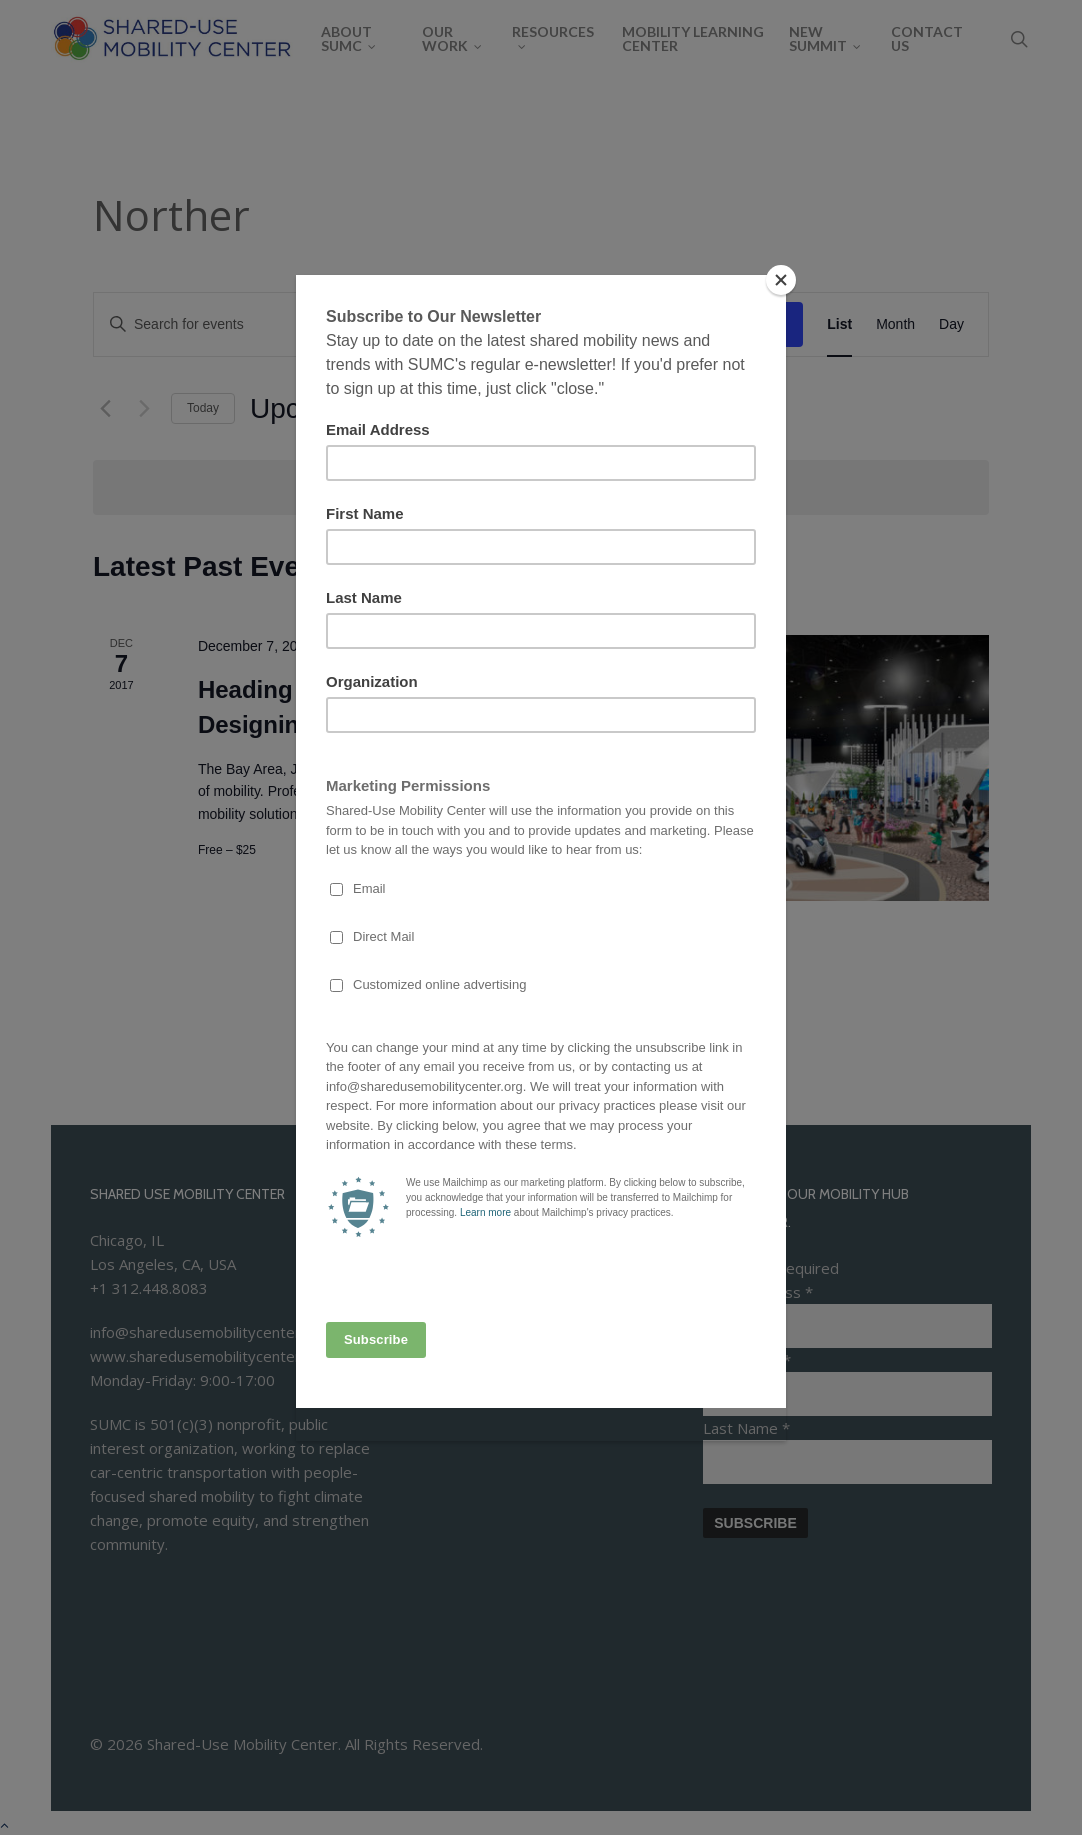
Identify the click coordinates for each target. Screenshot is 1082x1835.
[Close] (781, 280)
